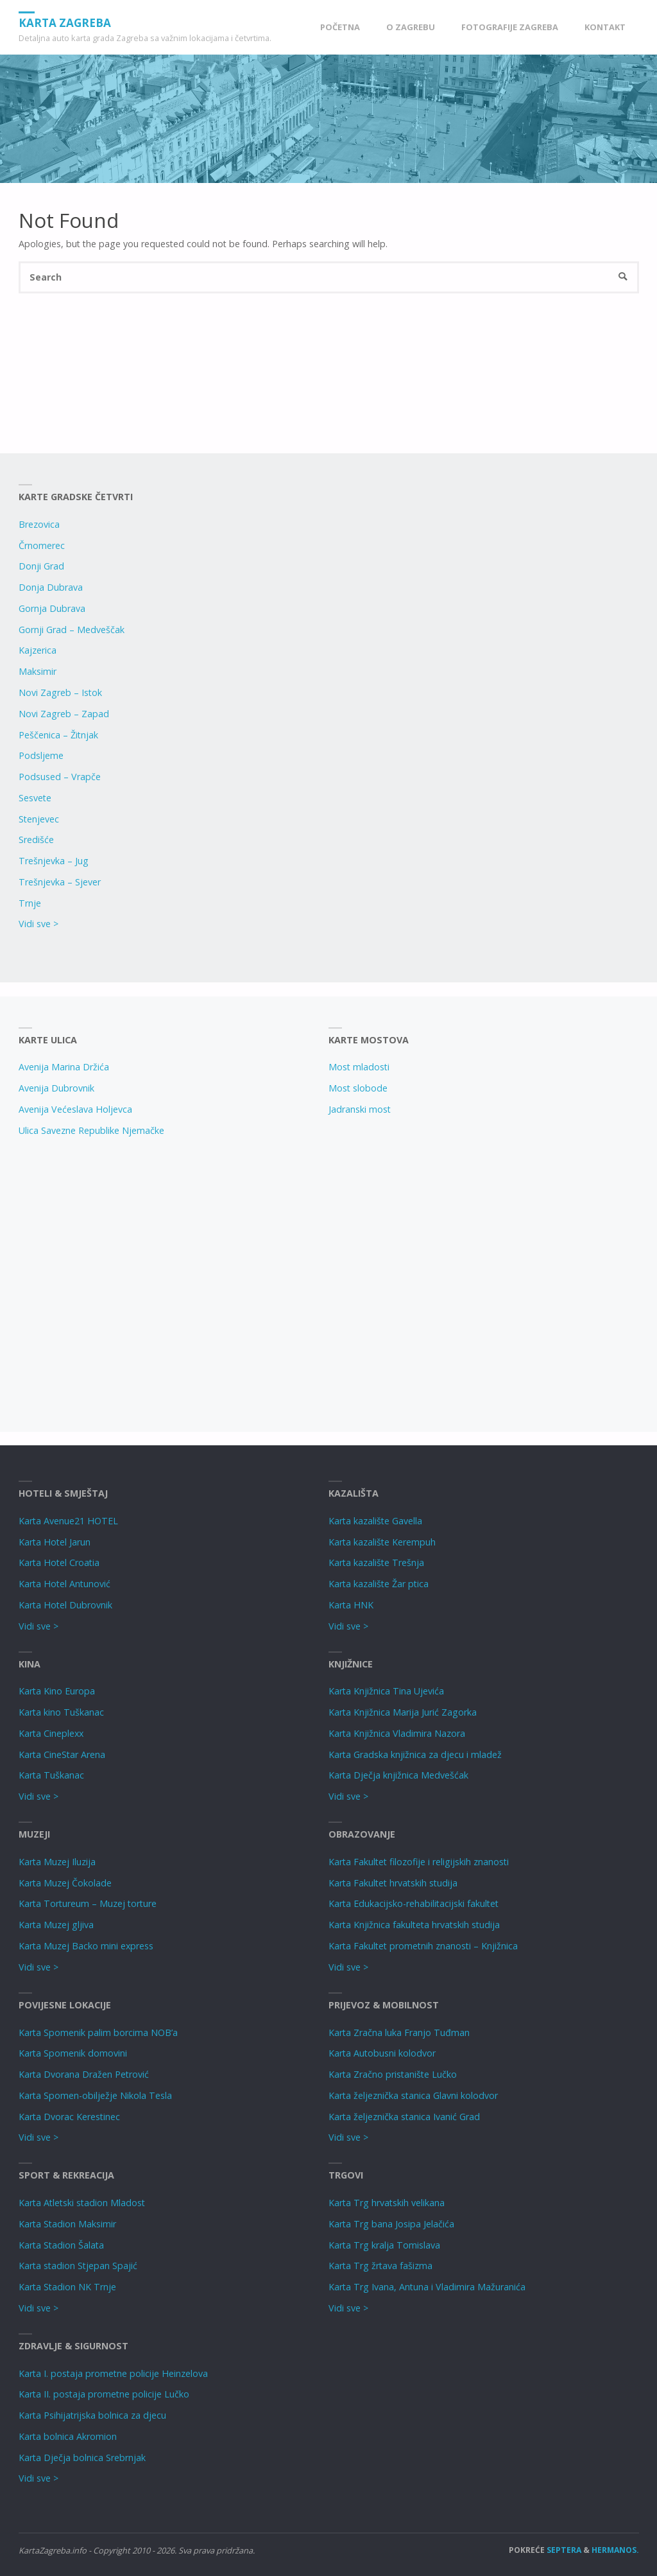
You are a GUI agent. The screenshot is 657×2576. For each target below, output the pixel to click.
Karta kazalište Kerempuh (382, 1542)
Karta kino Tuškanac (61, 1712)
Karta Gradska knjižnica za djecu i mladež (415, 1754)
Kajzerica (37, 650)
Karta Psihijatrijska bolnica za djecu (92, 2415)
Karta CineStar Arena (62, 1754)
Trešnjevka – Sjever (60, 882)
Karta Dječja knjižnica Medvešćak (398, 1775)
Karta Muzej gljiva (56, 1925)
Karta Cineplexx (51, 1733)
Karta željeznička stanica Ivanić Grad (404, 2116)
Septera (563, 2550)
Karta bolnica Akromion (68, 2436)
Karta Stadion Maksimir (67, 2224)
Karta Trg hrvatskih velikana (386, 2203)
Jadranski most (359, 1109)
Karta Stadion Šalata (61, 2245)
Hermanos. (615, 2550)
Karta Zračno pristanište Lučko (392, 2074)
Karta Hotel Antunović (64, 1584)
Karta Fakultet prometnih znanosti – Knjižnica (423, 1946)
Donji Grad (41, 566)
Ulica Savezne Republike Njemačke (91, 1130)
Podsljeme (41, 755)
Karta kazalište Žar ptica (378, 1584)
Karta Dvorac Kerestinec (69, 2116)
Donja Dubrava (51, 587)
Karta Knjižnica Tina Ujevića (386, 1691)
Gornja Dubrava (52, 608)
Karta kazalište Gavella (375, 1521)
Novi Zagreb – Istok (60, 692)
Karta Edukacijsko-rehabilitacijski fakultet (413, 1903)
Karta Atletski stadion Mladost (82, 2203)
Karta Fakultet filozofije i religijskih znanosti (418, 1862)
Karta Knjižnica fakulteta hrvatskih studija (414, 1925)
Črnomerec (42, 545)
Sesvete (35, 798)
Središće (36, 839)
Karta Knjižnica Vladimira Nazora (396, 1733)
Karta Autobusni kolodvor (382, 2053)
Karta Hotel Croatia (59, 1562)
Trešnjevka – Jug (54, 861)
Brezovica (39, 524)
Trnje (30, 903)
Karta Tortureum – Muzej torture (88, 1903)
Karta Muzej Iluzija (57, 1862)
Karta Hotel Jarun (54, 1542)
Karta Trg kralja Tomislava (384, 2245)
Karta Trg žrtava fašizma (380, 2265)
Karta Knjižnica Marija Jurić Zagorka (402, 1712)
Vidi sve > (38, 924)
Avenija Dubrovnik (56, 1088)
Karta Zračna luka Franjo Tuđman (399, 2032)
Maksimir (37, 671)
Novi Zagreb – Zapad (64, 714)
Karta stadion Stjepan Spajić (78, 2265)
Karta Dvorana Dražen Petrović (84, 2074)
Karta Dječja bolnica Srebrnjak (82, 2457)
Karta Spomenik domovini (73, 2053)
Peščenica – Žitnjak (58, 735)
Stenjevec (39, 819)
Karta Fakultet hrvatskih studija (392, 1883)
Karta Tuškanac (51, 1775)
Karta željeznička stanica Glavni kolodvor (413, 2095)
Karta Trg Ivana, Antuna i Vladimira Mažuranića (426, 2287)
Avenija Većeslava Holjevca (75, 1109)
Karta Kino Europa (57, 1691)
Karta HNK (350, 1605)
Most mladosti (358, 1067)
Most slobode (358, 1088)
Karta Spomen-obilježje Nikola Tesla (95, 2095)
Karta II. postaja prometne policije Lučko (104, 2394)
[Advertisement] (165, 1280)
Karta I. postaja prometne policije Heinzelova (113, 2373)
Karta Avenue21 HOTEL (68, 1521)
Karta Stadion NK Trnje (67, 2287)
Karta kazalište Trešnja (376, 1562)
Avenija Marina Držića (64, 1067)
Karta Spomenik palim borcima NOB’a (98, 2032)
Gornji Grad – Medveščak (71, 629)
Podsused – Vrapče (60, 776)
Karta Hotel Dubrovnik (65, 1605)
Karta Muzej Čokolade (65, 1883)
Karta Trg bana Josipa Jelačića (391, 2224)
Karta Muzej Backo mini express (86, 1946)
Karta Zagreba (65, 22)
